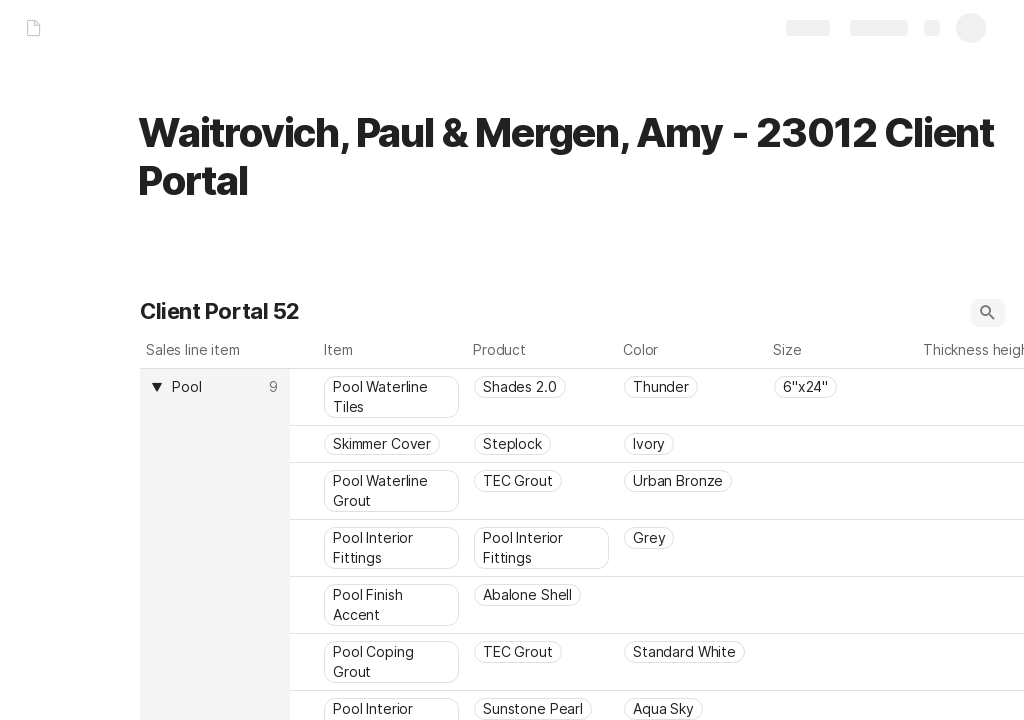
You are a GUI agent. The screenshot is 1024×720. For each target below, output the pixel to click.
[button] (988, 313)
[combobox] (217, 387)
